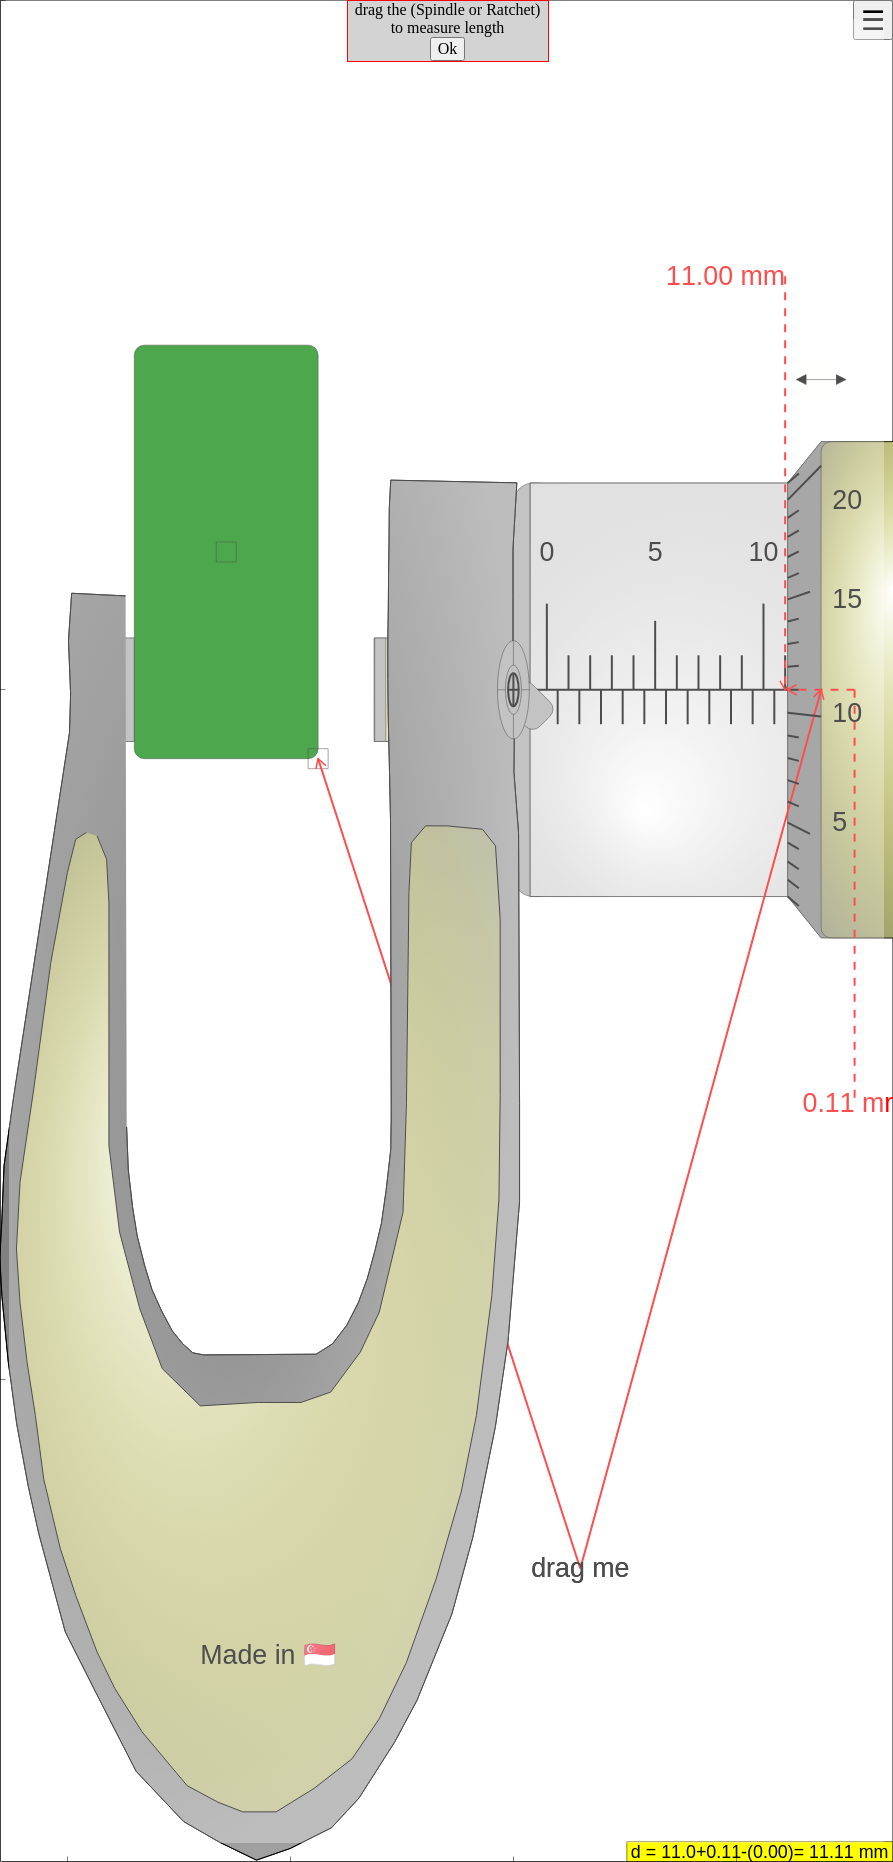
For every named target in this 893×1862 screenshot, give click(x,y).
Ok (448, 48)
